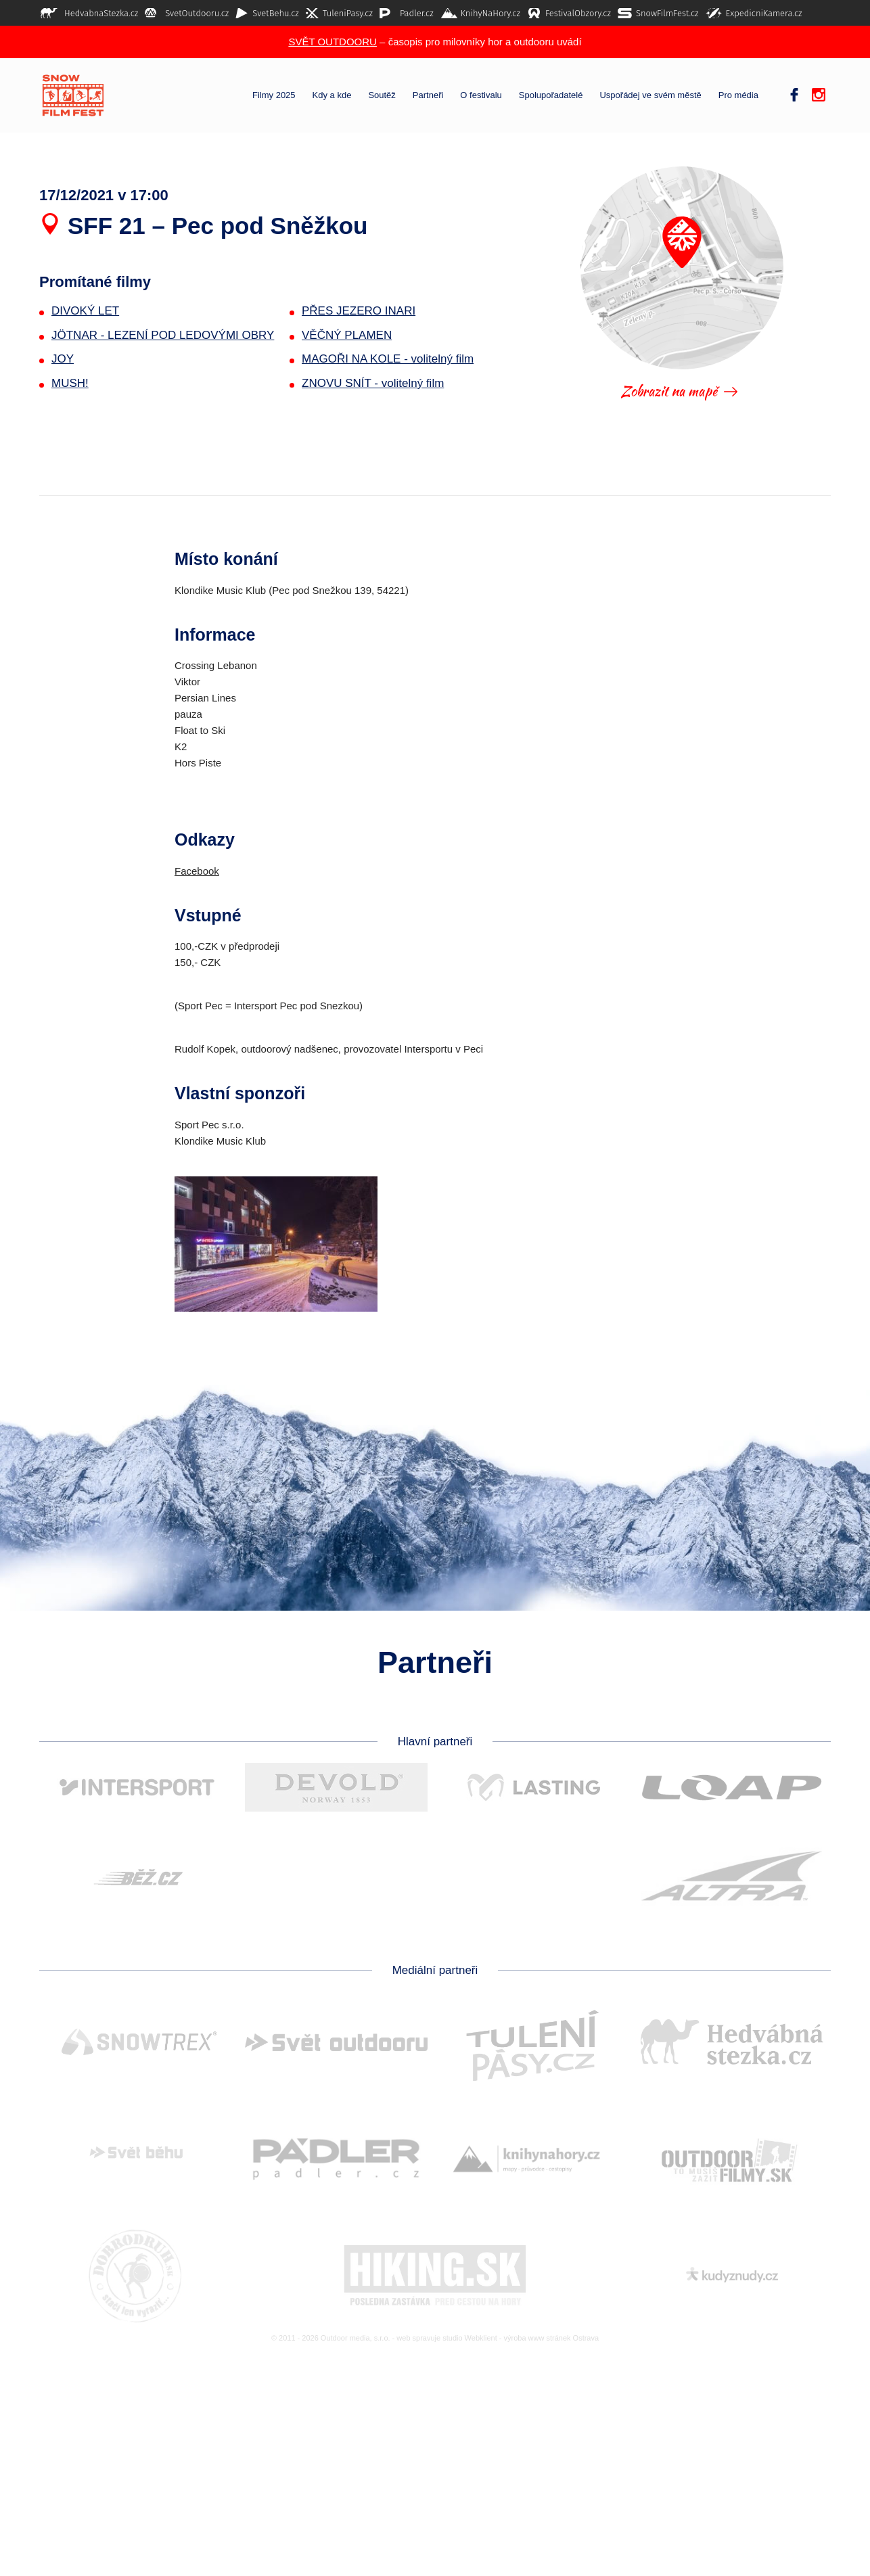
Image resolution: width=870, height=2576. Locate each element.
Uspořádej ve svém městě (650, 95)
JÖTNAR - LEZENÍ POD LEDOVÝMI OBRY (162, 335)
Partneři (428, 95)
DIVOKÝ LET (85, 310)
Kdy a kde (332, 95)
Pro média (738, 95)
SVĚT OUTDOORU (332, 41)
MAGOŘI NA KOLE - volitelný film (388, 358)
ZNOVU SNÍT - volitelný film (373, 383)
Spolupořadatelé (551, 95)
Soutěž (381, 95)
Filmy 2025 (274, 95)
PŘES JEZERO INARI (358, 310)
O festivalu (480, 95)
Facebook (197, 871)
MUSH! (70, 383)
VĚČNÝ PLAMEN (347, 335)
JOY (62, 358)
